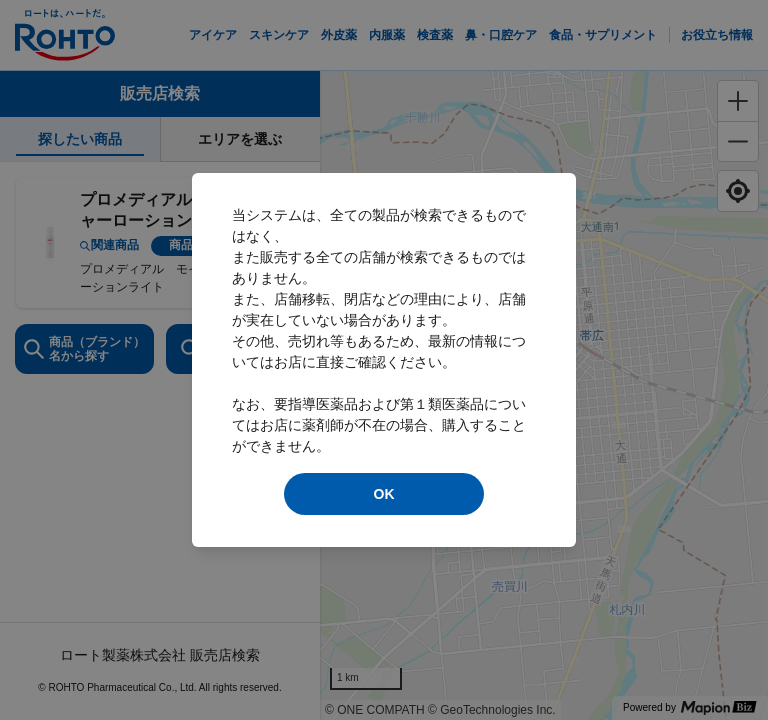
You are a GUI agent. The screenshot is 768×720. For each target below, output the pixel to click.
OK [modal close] (384, 494)
